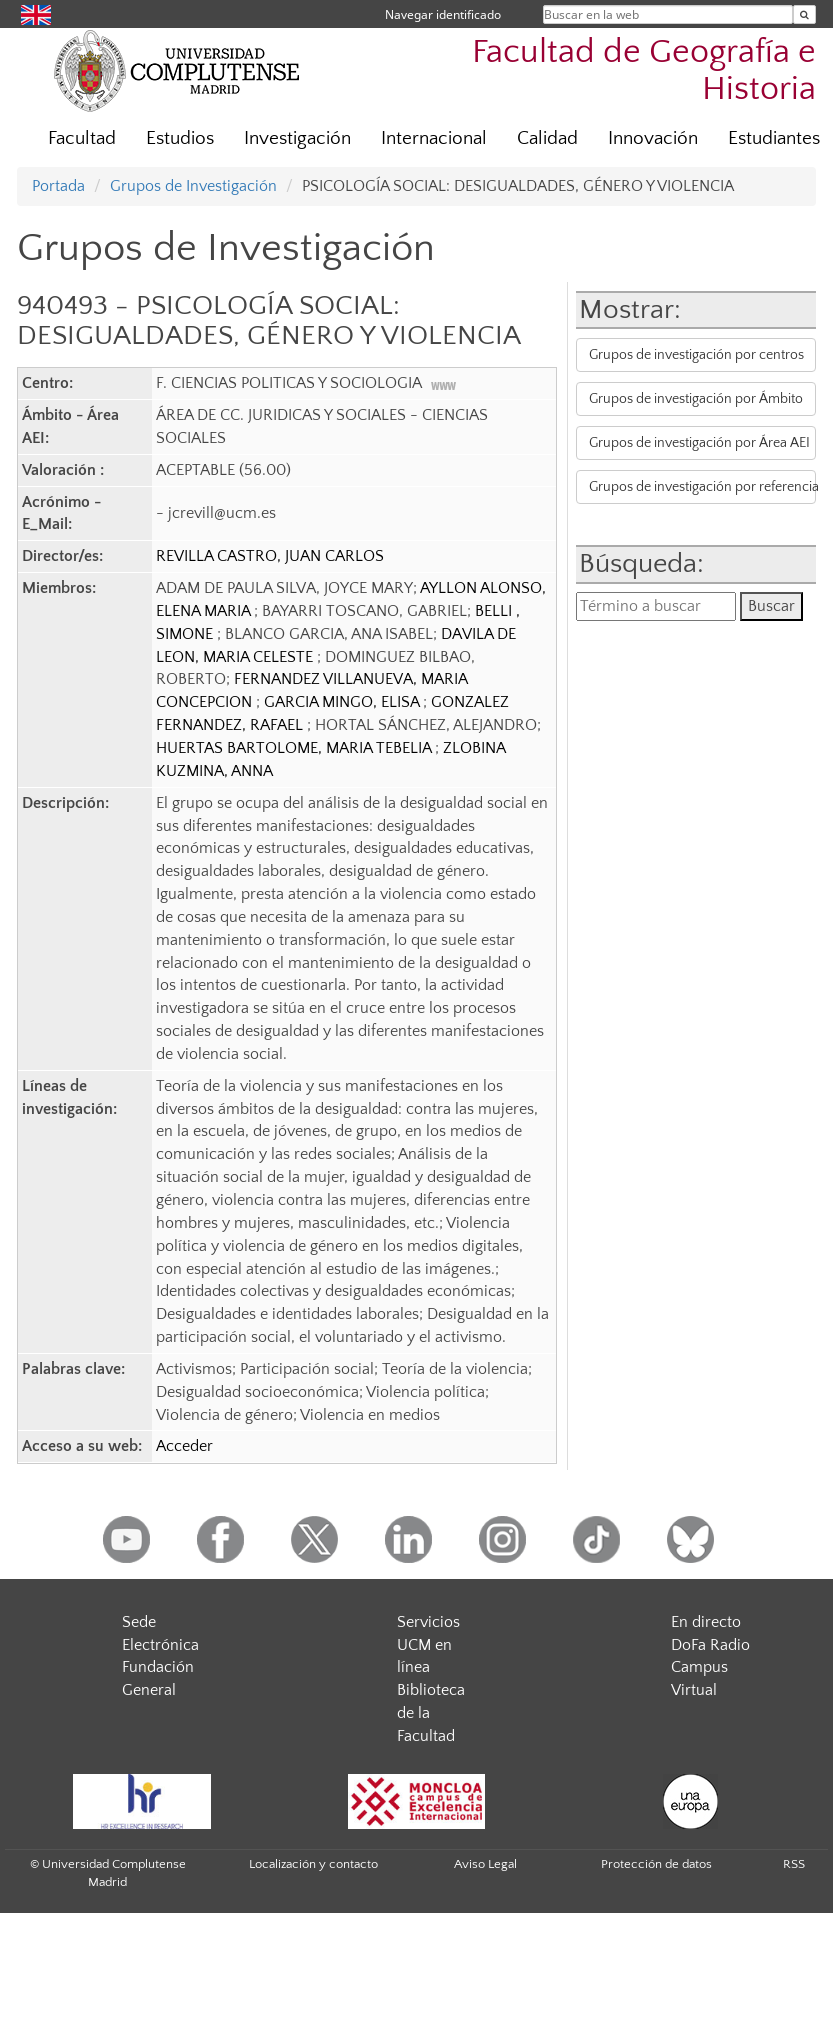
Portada (58, 186)
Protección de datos (656, 1864)
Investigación (297, 138)
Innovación (653, 138)
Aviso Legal (485, 1864)
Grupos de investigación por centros (696, 355)
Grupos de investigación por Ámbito (696, 399)
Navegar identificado (443, 14)
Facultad (82, 138)
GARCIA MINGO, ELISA (343, 702)
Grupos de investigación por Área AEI (699, 443)
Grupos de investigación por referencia (702, 487)
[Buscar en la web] (804, 14)
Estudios (180, 138)
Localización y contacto (313, 1864)
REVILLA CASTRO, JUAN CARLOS (270, 556)
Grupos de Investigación (193, 186)
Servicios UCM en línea (428, 1645)
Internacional (434, 138)
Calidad (547, 138)
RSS (794, 1864)
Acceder (184, 1446)
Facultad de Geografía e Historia (644, 71)
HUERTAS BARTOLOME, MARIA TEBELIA (295, 748)
